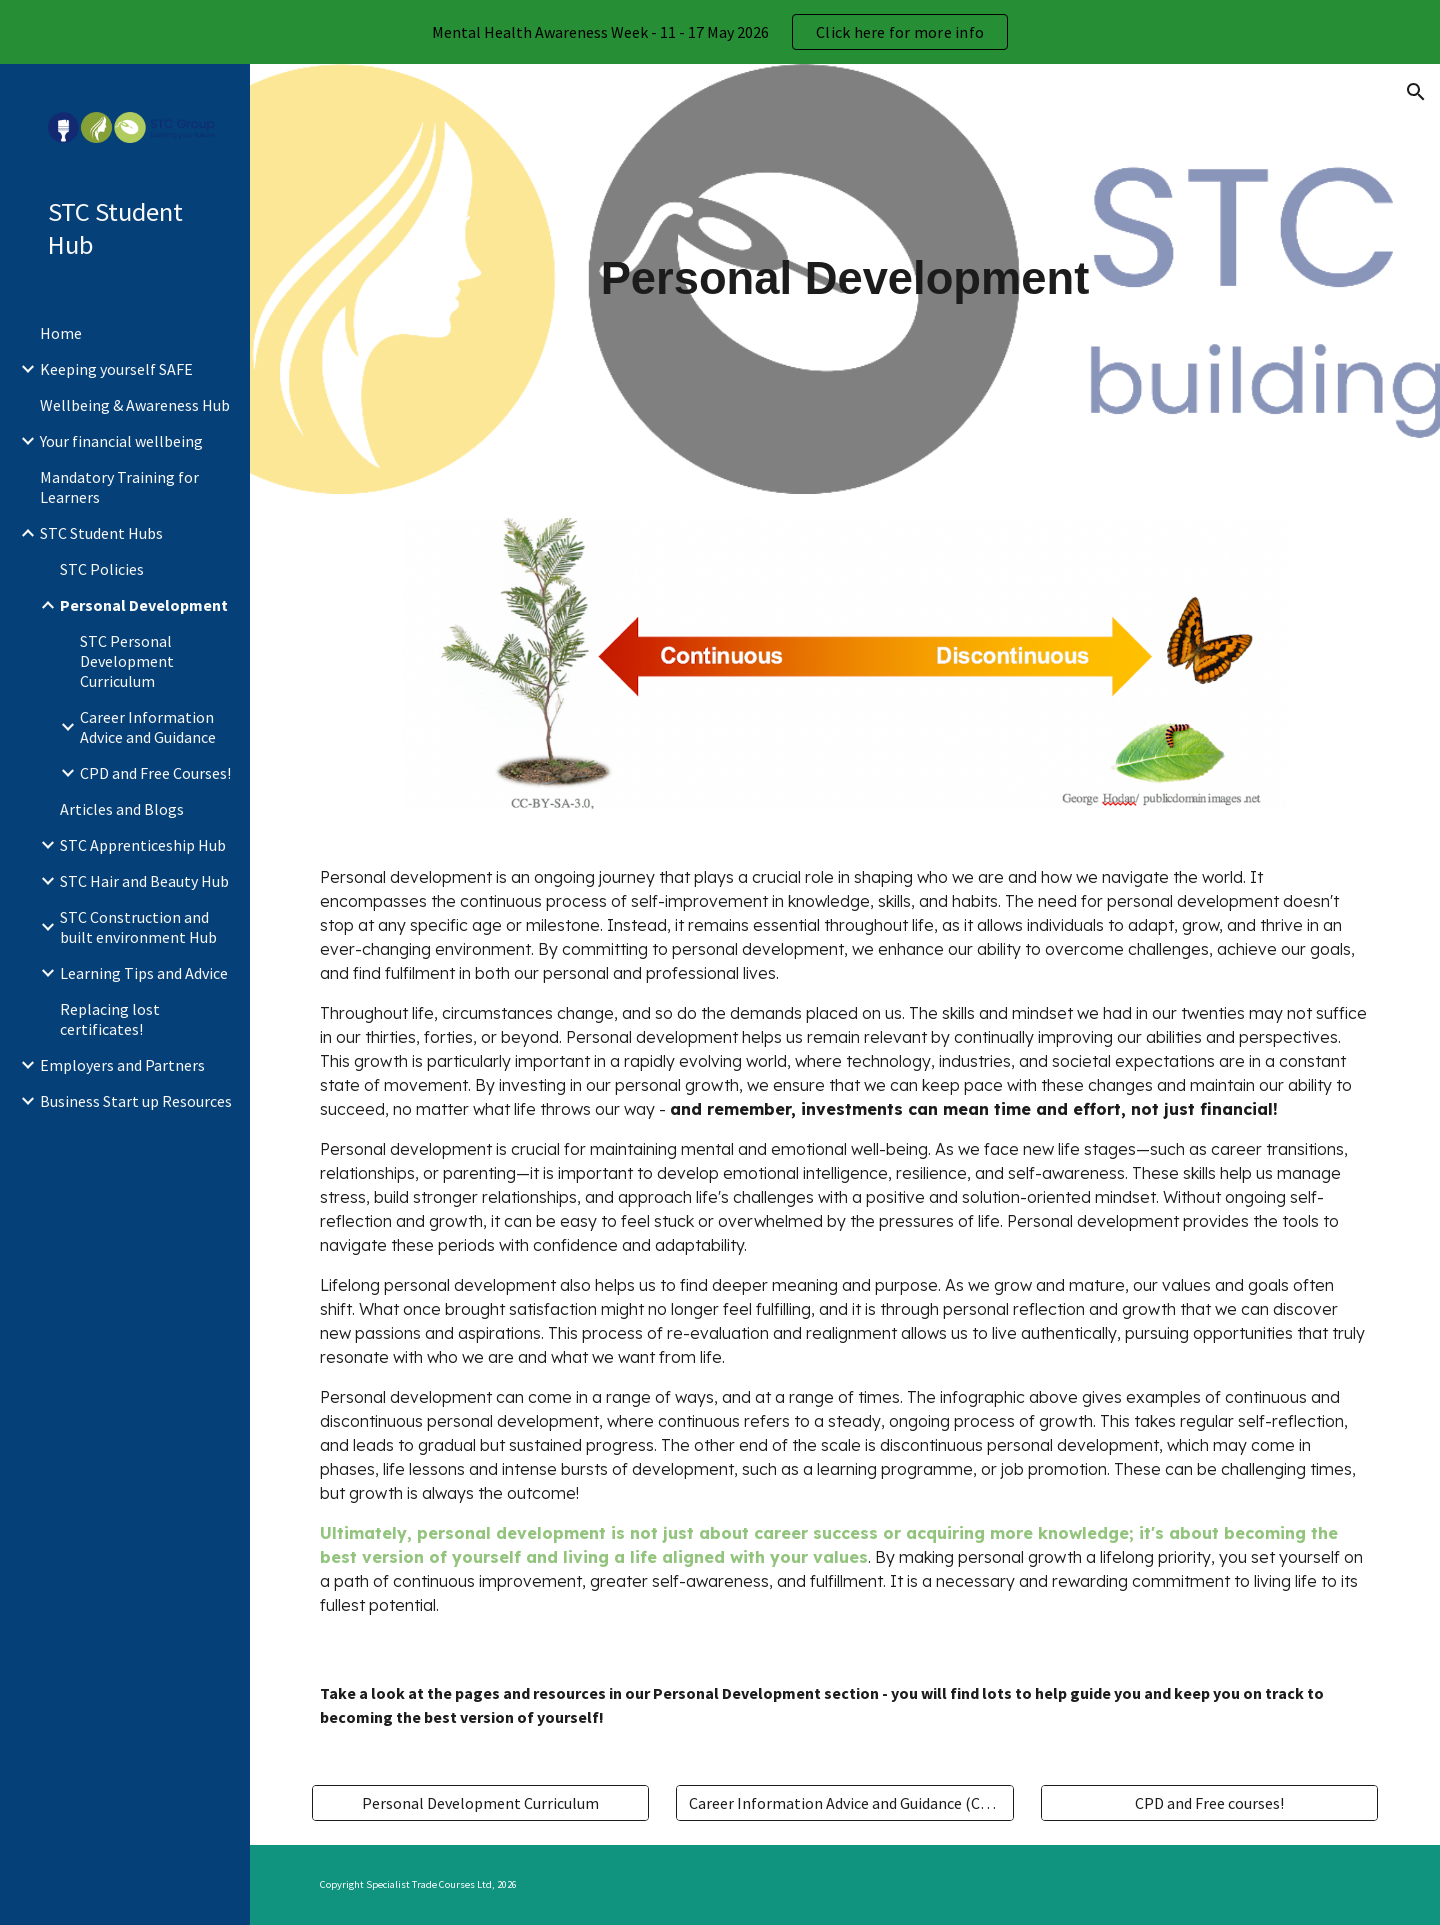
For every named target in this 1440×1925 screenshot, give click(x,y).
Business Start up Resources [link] (136, 1101)
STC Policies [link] (102, 569)
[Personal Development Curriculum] (480, 1803)
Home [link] (61, 333)
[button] (1416, 92)
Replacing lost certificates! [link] (110, 1019)
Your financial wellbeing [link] (121, 441)
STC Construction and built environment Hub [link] (138, 927)
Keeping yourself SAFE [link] (116, 369)
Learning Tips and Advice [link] (144, 973)
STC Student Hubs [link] (101, 533)
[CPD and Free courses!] (1209, 1803)
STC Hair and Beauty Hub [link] (144, 881)
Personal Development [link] (144, 605)
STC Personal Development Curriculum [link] (127, 661)
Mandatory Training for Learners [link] (119, 487)
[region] (720, 32)
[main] (845, 279)
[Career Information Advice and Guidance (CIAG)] (844, 1803)
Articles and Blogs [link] (122, 809)
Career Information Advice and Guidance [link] (148, 727)
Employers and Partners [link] (122, 1065)
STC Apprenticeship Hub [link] (143, 845)
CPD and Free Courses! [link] (155, 773)
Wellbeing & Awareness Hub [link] (135, 405)
